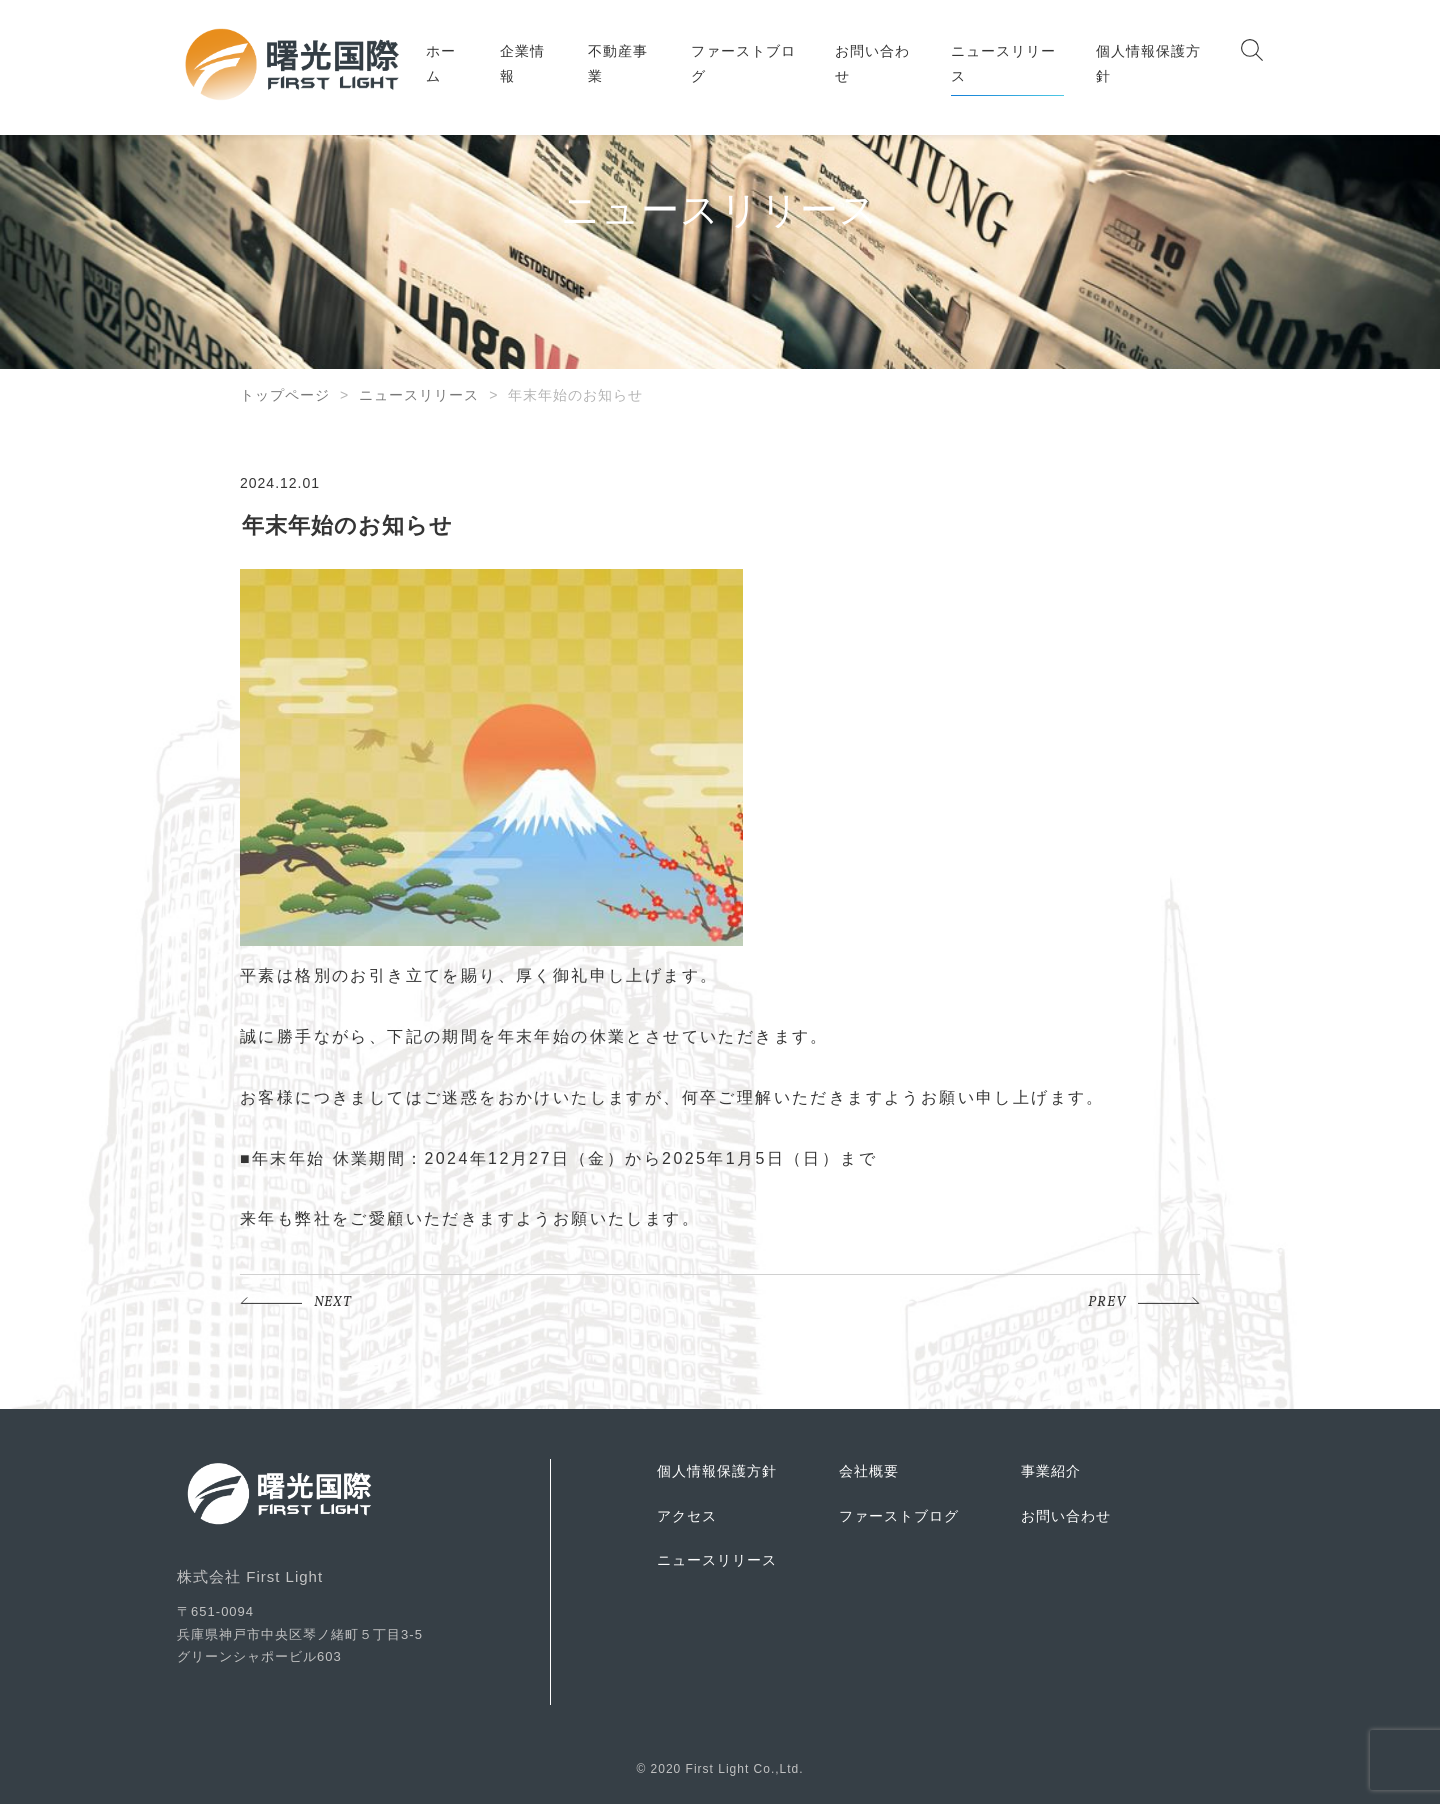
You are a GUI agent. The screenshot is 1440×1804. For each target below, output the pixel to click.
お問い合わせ (872, 63)
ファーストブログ (743, 63)
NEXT (333, 1302)
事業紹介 (1051, 1471)
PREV (1107, 1302)
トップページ (285, 395)
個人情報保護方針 (1148, 63)
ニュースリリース (1003, 63)
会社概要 (869, 1471)
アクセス (687, 1516)
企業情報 (522, 63)
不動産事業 (618, 63)
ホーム (441, 63)
